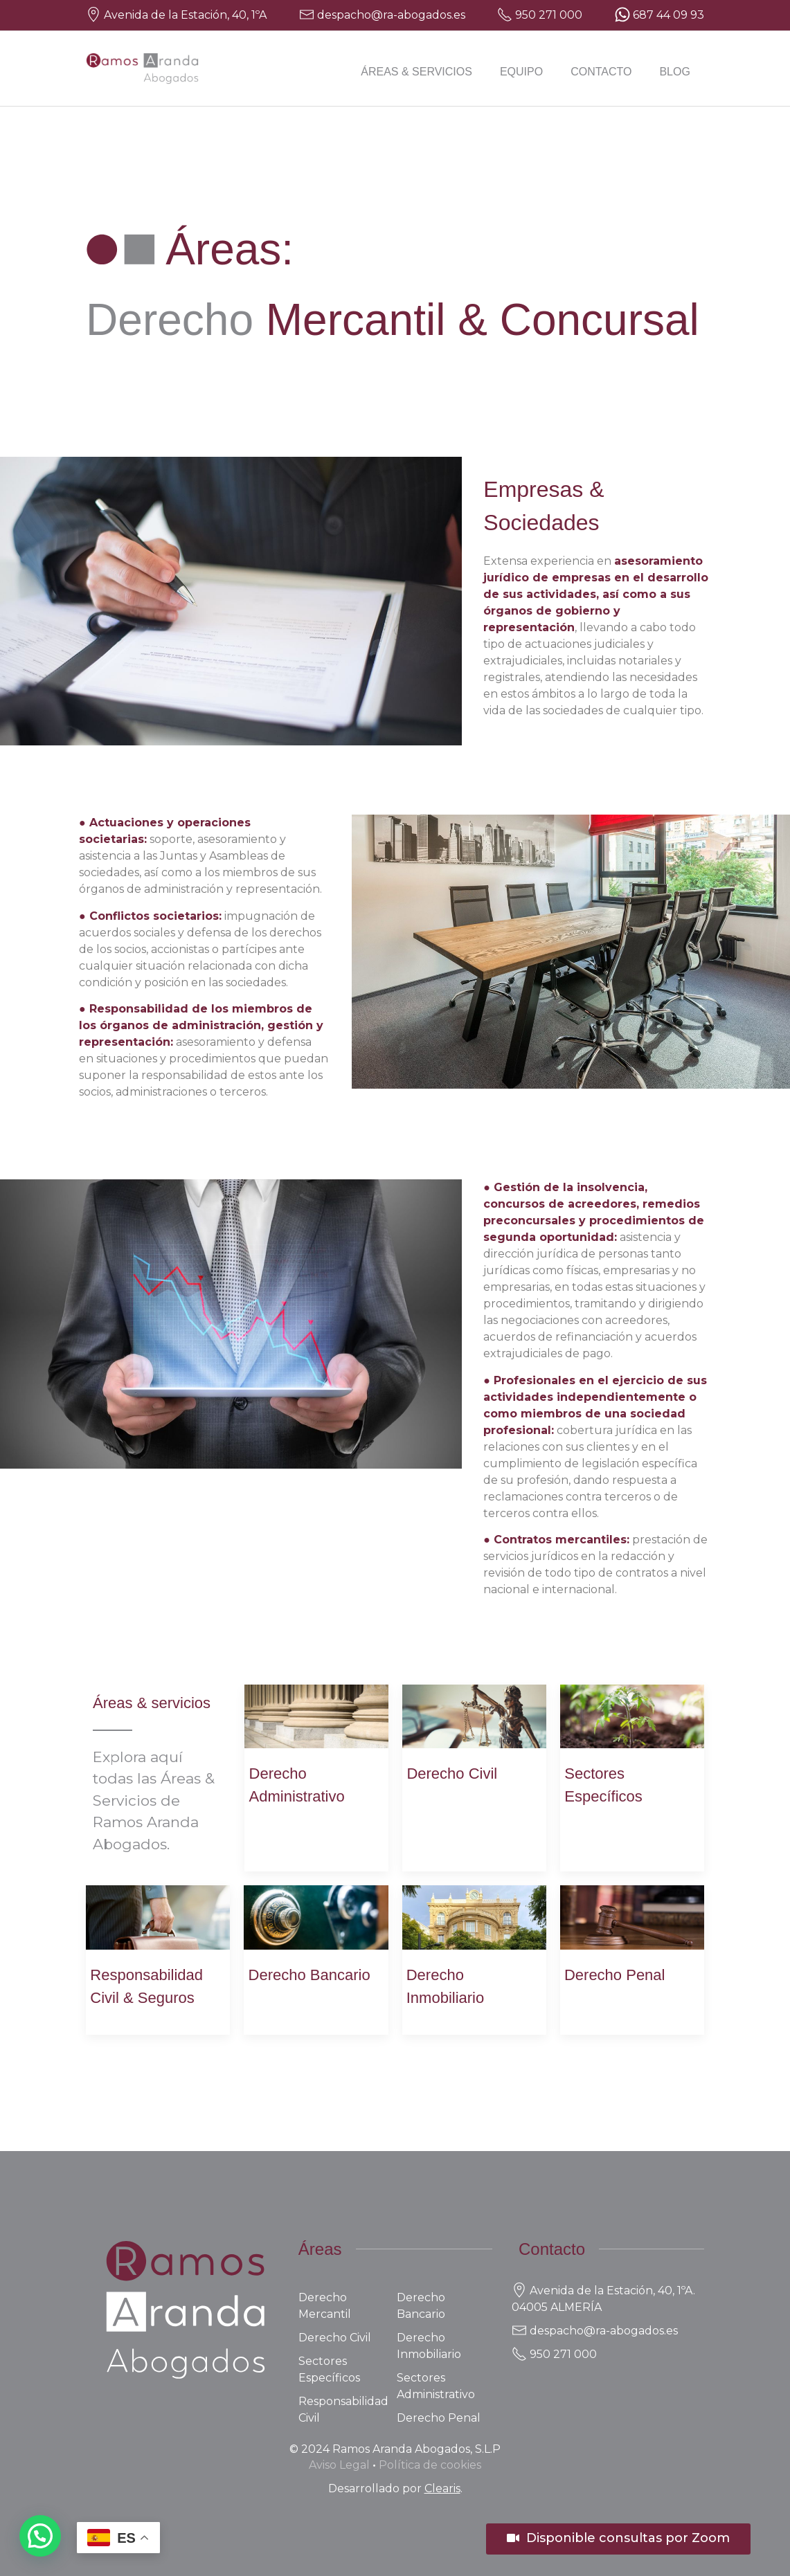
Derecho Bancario (309, 1975)
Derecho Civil (451, 1773)
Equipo (521, 72)
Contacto (601, 72)
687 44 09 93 (668, 14)
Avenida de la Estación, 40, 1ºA (185, 14)
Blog (674, 72)
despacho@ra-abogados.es (391, 14)
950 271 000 (548, 14)
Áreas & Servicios (416, 72)
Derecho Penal (614, 1975)
